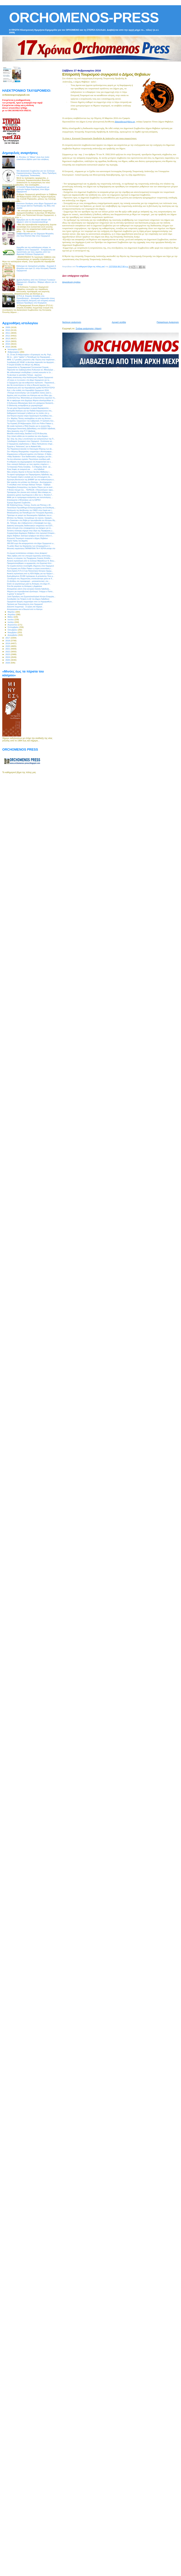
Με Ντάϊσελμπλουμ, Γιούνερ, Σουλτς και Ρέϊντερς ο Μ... (29, 505)
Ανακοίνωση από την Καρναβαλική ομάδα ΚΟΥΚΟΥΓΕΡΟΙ (31, 388)
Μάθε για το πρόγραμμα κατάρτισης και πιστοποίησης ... (30, 497)
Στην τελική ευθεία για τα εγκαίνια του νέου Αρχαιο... (28, 436)
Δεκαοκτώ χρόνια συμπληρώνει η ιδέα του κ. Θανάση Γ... (30, 495)
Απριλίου (12, 614)
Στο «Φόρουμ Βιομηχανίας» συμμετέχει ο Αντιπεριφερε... (30, 451)
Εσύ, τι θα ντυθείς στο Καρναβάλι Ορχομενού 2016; (28, 390)
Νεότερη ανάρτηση (71, 322)
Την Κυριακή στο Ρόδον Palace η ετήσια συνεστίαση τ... (29, 568)
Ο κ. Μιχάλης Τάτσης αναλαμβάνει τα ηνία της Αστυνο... (29, 418)
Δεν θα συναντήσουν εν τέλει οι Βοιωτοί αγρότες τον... (29, 385)
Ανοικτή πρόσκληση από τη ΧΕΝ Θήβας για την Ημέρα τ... (30, 573)
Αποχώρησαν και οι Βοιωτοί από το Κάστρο (24, 609)
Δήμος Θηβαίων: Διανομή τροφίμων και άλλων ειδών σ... (30, 536)
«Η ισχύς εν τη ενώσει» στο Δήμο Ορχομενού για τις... (29, 380)
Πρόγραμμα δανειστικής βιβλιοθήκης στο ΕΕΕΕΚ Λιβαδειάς (31, 428)
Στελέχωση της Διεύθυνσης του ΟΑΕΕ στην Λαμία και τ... (30, 510)
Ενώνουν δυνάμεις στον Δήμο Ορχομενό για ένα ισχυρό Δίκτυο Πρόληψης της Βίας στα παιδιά (36, 205)
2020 (7, 646)
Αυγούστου (13, 625)
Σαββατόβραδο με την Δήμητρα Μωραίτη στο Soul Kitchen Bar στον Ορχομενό (35, 234)
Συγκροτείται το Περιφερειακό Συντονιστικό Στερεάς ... (29, 367)
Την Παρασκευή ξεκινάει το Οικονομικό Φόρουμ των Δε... (30, 449)
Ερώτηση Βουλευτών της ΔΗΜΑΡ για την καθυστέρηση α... (31, 479)
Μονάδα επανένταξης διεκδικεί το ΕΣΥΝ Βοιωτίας (27, 433)
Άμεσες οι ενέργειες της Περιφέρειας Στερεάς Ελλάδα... (29, 558)
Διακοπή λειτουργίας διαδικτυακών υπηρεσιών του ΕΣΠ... (30, 526)
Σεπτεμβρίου (13, 627)
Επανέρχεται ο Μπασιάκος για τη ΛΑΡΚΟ (23, 500)
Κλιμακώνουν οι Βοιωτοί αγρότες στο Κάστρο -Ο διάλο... (30, 454)
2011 (7, 333)
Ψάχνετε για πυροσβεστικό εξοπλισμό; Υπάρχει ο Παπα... (30, 591)
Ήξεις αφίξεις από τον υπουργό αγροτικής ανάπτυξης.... (29, 556)
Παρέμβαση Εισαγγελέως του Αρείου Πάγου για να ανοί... (30, 487)
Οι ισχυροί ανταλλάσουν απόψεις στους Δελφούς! (27, 553)
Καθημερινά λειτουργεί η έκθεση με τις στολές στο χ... (28, 413)
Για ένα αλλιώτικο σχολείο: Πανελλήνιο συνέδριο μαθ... (29, 459)
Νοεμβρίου (12, 632)
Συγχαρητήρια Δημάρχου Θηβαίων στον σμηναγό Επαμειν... (31, 533)
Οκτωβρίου (13, 630)
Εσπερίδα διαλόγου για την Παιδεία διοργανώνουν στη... (30, 411)
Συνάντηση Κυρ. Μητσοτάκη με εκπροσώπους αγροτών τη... (31, 398)
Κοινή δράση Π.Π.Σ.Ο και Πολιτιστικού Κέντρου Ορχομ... (30, 571)
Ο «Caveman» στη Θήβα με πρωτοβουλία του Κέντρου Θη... (31, 520)
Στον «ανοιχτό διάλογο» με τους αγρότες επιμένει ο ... (28, 464)
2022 (7, 651)
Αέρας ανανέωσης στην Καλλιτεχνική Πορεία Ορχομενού (30, 377)
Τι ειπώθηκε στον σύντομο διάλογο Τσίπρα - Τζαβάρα (28, 485)
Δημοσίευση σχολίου (71, 282)
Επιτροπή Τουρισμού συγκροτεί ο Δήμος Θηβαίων (27, 538)
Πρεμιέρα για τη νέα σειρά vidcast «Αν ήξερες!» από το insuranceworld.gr (34, 220)
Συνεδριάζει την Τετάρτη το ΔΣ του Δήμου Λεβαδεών (28, 599)
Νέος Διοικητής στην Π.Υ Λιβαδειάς (21, 431)
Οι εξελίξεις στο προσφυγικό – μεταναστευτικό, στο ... (28, 581)
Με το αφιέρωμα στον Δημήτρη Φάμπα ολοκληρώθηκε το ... (31, 400)
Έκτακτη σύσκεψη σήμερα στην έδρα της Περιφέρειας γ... (30, 531)
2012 (7, 336)
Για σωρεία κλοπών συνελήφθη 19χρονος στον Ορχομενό (30, 566)
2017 (7, 638)
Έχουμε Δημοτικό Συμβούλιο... (19, 502)
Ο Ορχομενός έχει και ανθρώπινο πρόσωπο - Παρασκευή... (31, 383)
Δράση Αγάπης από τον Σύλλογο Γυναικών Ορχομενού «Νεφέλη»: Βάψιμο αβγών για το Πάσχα (37, 282)
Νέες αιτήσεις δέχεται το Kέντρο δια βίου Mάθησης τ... (29, 472)
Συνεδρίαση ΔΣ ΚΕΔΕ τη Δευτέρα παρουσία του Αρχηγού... (31, 362)
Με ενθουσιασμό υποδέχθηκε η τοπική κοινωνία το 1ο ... (30, 372)
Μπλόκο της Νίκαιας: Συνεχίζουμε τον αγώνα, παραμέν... (30, 518)
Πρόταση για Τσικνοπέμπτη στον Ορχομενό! (25, 604)
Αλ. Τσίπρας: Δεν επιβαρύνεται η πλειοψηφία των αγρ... (29, 523)
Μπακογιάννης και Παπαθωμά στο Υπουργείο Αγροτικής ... (31, 513)
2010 (7, 330)
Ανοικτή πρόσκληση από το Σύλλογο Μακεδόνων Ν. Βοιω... (31, 561)
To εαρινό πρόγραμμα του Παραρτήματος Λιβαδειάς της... (30, 474)
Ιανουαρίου (13, 349)
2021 (7, 649)
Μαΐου (11, 617)
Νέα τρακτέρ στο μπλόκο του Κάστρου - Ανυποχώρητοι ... (30, 482)
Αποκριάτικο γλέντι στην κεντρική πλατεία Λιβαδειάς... (29, 589)
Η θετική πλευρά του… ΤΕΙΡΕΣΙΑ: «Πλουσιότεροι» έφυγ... (30, 490)
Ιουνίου (11, 619)
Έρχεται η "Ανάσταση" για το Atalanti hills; (24, 446)
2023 (7, 654)
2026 (7, 663)
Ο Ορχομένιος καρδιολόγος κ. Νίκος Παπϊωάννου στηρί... (30, 444)
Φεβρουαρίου (14, 352)
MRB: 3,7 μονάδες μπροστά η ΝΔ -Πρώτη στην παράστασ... (31, 360)
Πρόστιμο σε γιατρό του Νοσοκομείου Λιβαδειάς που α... (30, 515)
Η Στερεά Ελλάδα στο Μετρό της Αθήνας (23, 365)
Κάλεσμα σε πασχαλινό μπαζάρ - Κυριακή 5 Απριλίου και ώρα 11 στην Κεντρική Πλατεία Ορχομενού (36, 268)
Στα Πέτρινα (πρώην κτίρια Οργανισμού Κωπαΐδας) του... (30, 416)
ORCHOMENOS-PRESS (84, 17)
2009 (7, 327)
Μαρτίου (11, 612)
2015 (7, 344)
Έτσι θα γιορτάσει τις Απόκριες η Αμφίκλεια (24, 586)
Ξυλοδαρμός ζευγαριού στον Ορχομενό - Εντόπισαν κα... (30, 441)
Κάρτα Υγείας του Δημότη (17, 541)
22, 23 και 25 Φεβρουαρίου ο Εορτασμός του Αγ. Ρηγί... (29, 355)
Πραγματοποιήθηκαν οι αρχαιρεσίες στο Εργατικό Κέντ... (30, 563)
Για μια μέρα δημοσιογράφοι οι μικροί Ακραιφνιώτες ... (29, 408)
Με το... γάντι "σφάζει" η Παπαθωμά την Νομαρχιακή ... (29, 357)
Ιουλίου (11, 622)
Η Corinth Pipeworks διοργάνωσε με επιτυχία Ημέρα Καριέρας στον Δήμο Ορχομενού (33, 189)
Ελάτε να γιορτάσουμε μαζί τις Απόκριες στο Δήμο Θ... (29, 584)
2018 (7, 640)
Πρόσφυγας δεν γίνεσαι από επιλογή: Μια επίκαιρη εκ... (29, 492)
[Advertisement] (83, 300)
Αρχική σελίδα (119, 322)
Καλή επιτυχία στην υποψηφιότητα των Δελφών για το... (29, 528)
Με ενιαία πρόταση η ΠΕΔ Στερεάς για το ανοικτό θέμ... (29, 426)
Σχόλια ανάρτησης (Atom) (88, 328)
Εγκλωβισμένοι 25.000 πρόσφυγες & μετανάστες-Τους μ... (30, 576)
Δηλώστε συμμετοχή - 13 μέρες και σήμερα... (25, 607)
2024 (7, 657)
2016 (7, 346)
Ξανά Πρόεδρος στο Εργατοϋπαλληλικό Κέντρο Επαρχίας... (31, 596)
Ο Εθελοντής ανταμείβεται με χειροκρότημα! (25, 405)
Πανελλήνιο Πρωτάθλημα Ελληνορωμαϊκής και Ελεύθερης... (31, 508)
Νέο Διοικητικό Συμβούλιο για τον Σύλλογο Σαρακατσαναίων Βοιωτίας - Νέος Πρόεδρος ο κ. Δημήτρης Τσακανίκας (37, 173)
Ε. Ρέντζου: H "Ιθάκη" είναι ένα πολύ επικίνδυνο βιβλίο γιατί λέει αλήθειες (33, 158)
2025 (7, 660)
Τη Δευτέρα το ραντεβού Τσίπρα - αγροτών (24, 375)
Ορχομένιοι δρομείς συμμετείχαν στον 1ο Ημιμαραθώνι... (30, 602)
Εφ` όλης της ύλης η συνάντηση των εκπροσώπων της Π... (31, 439)
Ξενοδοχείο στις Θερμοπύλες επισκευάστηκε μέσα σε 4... (30, 578)
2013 (7, 338)
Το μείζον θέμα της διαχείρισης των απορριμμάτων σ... (29, 546)
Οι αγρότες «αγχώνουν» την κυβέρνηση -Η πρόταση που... (31, 421)
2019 (7, 643)
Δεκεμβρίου (13, 635)
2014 (7, 341)
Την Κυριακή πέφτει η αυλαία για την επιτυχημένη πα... (29, 477)
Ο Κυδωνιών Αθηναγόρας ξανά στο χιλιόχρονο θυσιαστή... (30, 403)
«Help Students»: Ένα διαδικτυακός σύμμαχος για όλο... (30, 456)
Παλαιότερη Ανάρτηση (168, 322)
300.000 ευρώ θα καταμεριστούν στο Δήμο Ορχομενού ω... (31, 543)
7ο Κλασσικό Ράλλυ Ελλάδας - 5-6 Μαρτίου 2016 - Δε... (29, 467)
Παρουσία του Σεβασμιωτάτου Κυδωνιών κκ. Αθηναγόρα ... (31, 370)
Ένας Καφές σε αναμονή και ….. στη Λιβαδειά (25, 469)
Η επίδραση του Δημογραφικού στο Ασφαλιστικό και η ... (30, 462)
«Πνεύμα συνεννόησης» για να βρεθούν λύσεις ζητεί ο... (30, 393)
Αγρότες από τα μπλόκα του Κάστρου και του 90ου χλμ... (30, 395)
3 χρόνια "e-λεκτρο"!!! (15, 594)
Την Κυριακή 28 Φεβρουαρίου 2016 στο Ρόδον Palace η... (30, 423)
